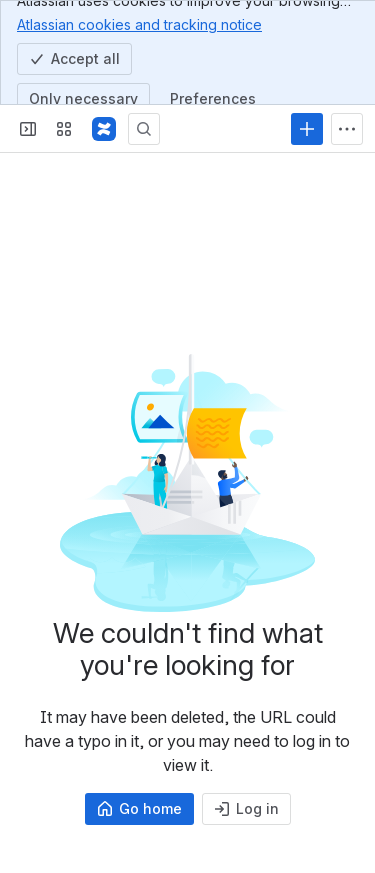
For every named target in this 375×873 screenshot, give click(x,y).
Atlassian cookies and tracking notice (139, 24)
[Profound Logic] (104, 129)
